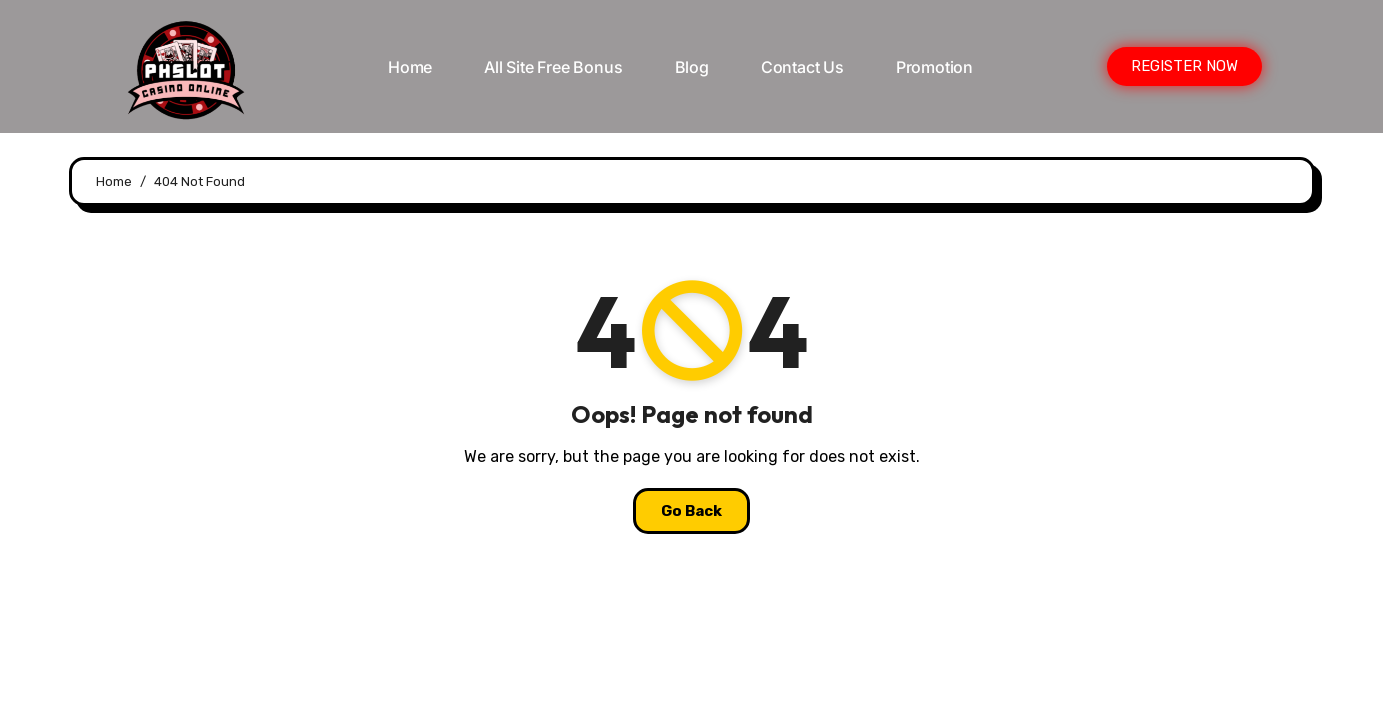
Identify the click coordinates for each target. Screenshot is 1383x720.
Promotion (934, 67)
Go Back (691, 511)
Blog (692, 67)
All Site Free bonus (553, 67)
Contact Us (802, 67)
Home (410, 67)
